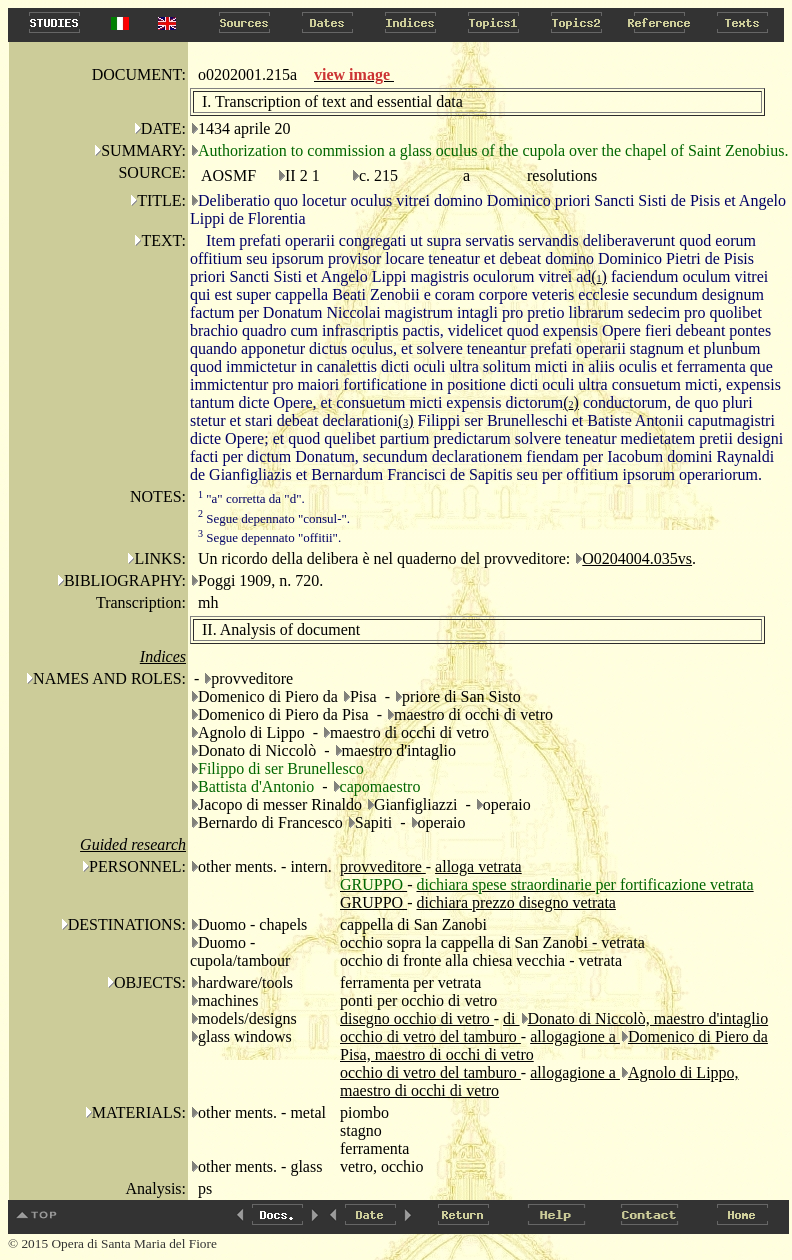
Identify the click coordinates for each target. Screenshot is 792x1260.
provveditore (383, 866)
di (511, 1018)
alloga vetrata (478, 866)
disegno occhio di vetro (417, 1018)
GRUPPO (373, 902)
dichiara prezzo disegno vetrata (515, 902)
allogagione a (575, 1036)
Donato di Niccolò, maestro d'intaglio (648, 1018)
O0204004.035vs (637, 558)
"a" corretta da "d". (251, 498)
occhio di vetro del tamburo (430, 1036)
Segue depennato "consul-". (274, 518)
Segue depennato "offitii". (269, 537)
